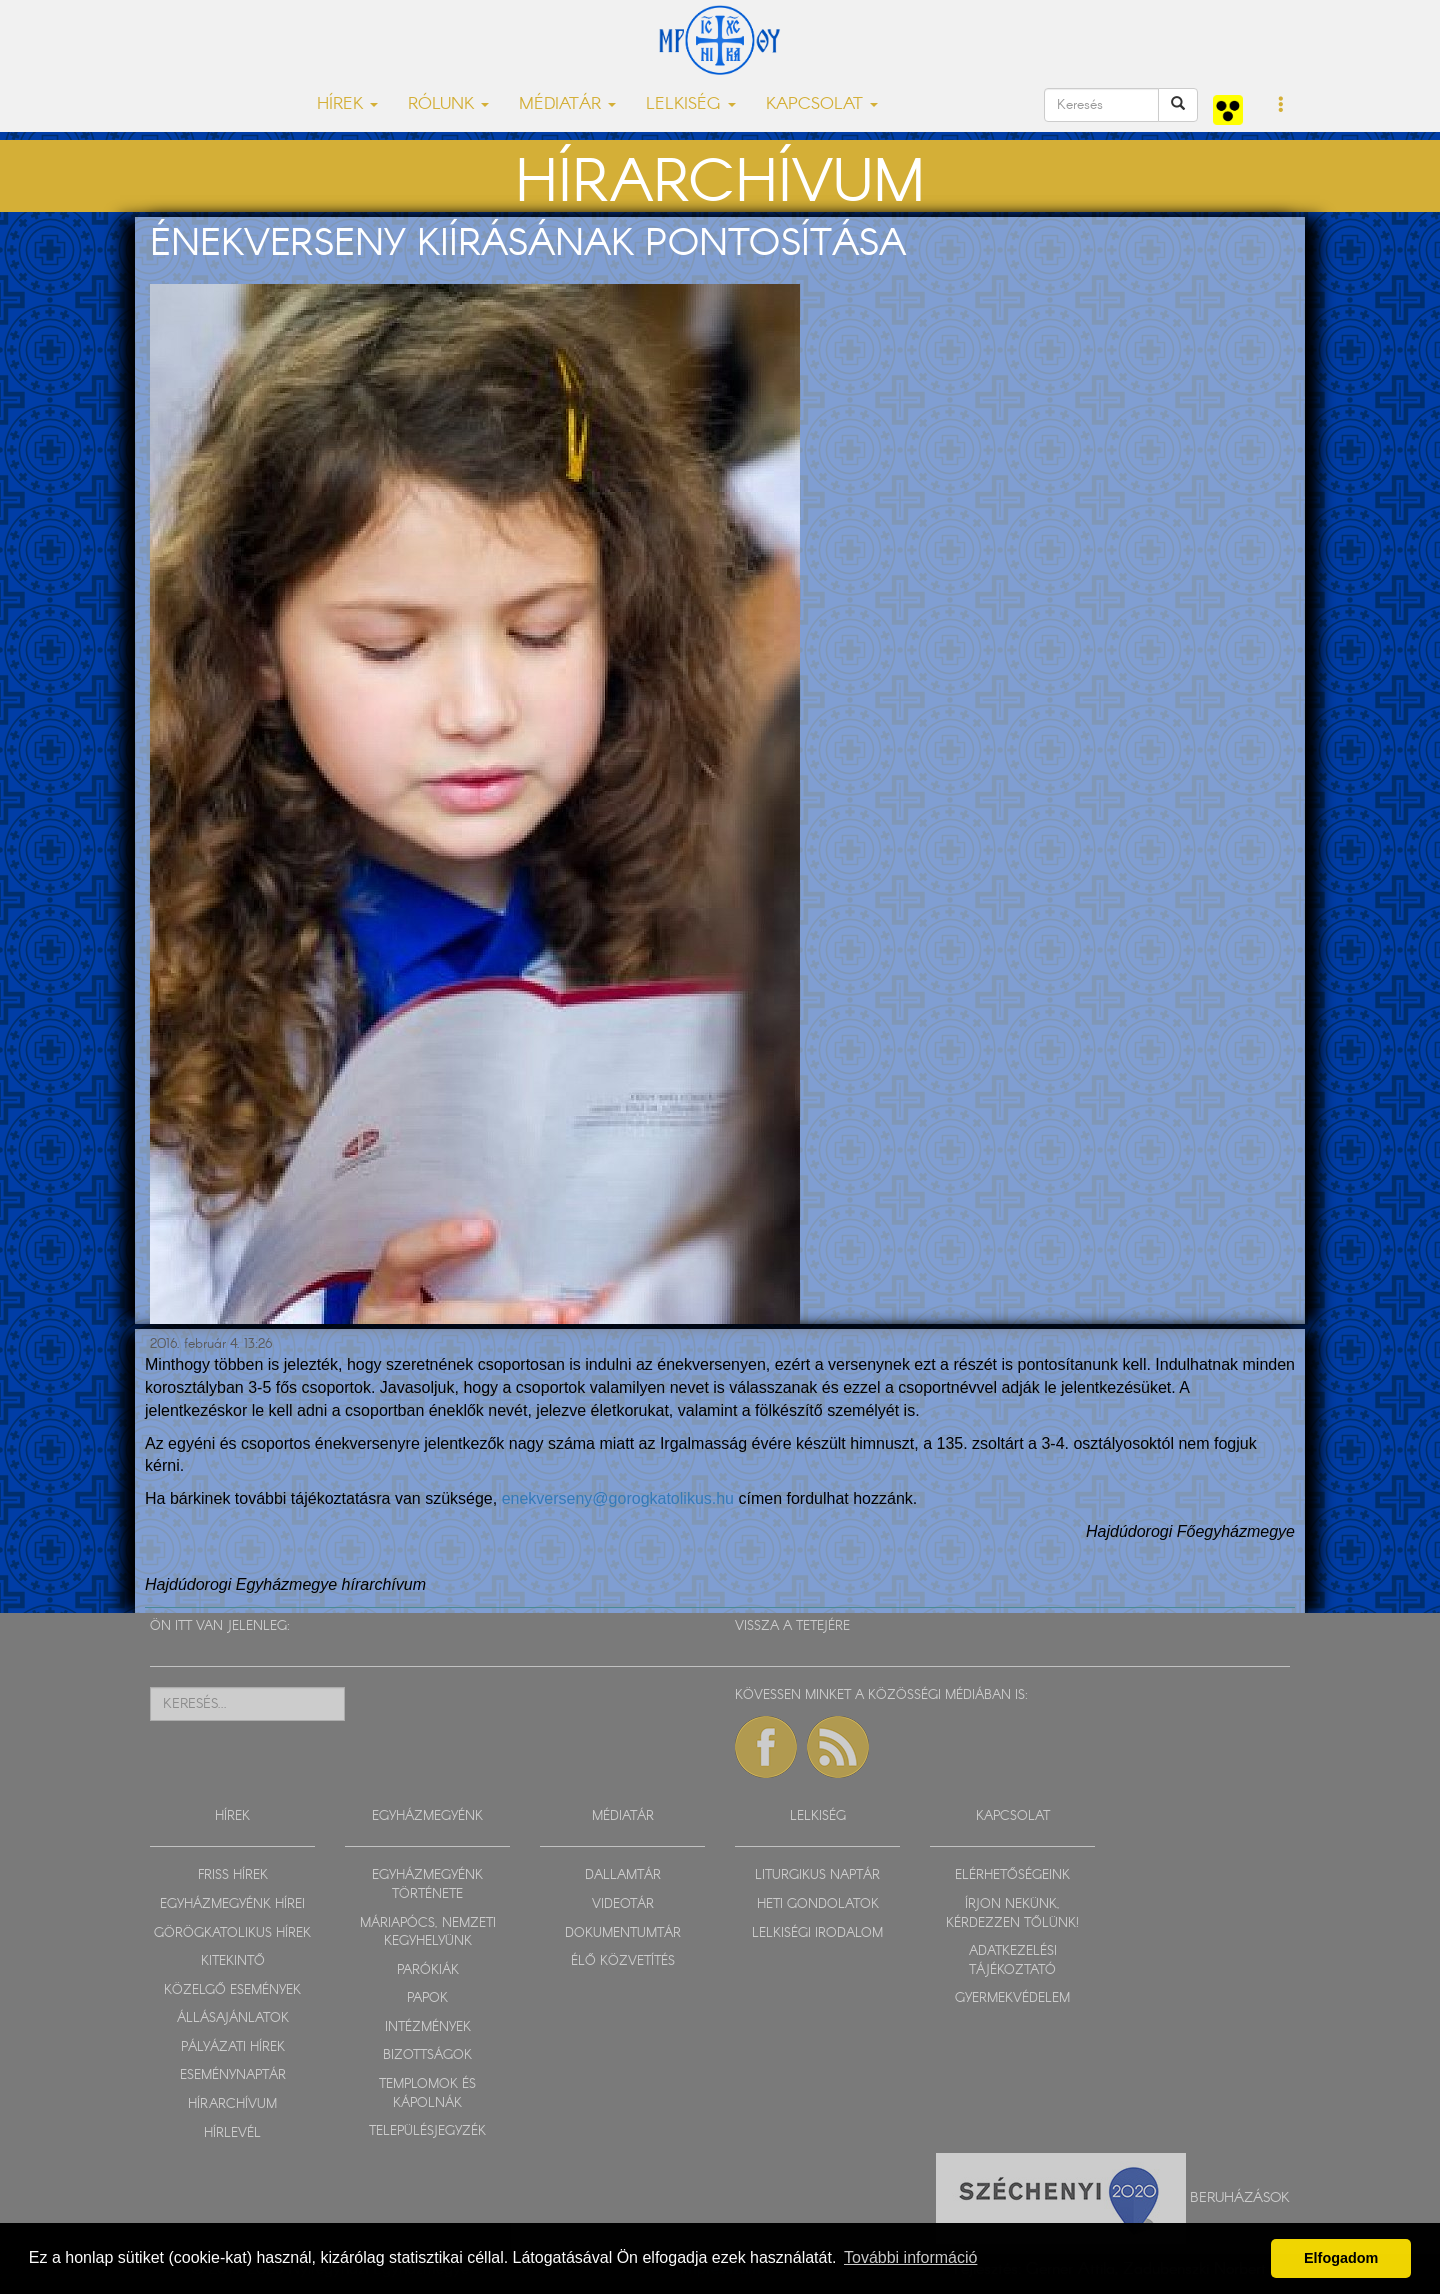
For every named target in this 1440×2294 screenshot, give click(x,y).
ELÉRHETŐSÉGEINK (1012, 1875)
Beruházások (1240, 2198)
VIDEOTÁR (623, 1904)
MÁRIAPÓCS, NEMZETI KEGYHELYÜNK (428, 1933)
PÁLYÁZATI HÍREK (233, 2047)
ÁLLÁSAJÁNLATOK (233, 2018)
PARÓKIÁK (428, 1970)
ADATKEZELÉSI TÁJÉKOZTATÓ (1013, 1961)
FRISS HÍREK (233, 1875)
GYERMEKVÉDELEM (1012, 1998)
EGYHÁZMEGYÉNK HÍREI (232, 1904)
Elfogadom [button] (1341, 2258)
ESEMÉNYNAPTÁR (233, 2075)
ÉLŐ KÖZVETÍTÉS (623, 1961)
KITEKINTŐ (233, 1961)
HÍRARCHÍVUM (232, 2104)
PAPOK (427, 1998)
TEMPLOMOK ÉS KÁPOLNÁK (427, 2094)
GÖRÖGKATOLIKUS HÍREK (232, 1933)
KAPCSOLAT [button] (822, 104)
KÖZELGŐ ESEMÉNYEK (232, 1990)
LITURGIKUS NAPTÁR (817, 1875)
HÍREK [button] (347, 104)
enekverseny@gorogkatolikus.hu (618, 1498)
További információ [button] (910, 2257)
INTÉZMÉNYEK (428, 2027)
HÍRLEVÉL (232, 2133)
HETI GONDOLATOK (818, 1904)
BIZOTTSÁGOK (427, 2055)
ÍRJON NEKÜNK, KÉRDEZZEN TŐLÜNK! (1012, 1914)
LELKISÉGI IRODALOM (817, 1933)
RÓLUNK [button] (448, 104)
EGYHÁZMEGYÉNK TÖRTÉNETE (427, 1885)
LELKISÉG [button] (691, 104)
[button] (1281, 106)
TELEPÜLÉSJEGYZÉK (427, 2131)
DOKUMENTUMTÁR (623, 1933)
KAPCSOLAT (1013, 1816)
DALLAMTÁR (623, 1875)
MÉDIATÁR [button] (567, 104)
